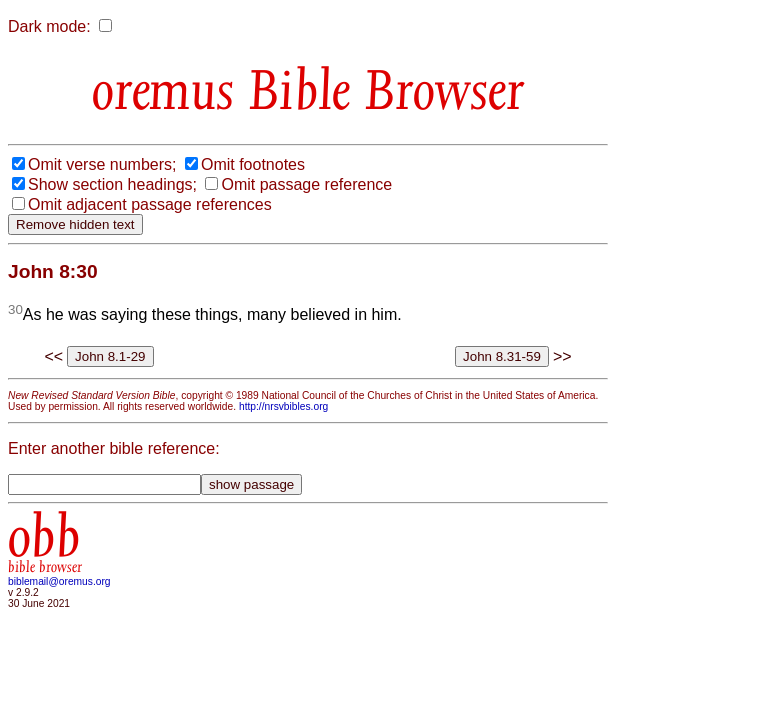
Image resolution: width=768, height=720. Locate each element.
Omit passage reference (306, 184)
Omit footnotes (253, 164)
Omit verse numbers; (102, 164)
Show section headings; (112, 184)
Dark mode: (49, 26)
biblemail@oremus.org (59, 581)
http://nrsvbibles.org (283, 406)
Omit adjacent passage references (150, 204)
